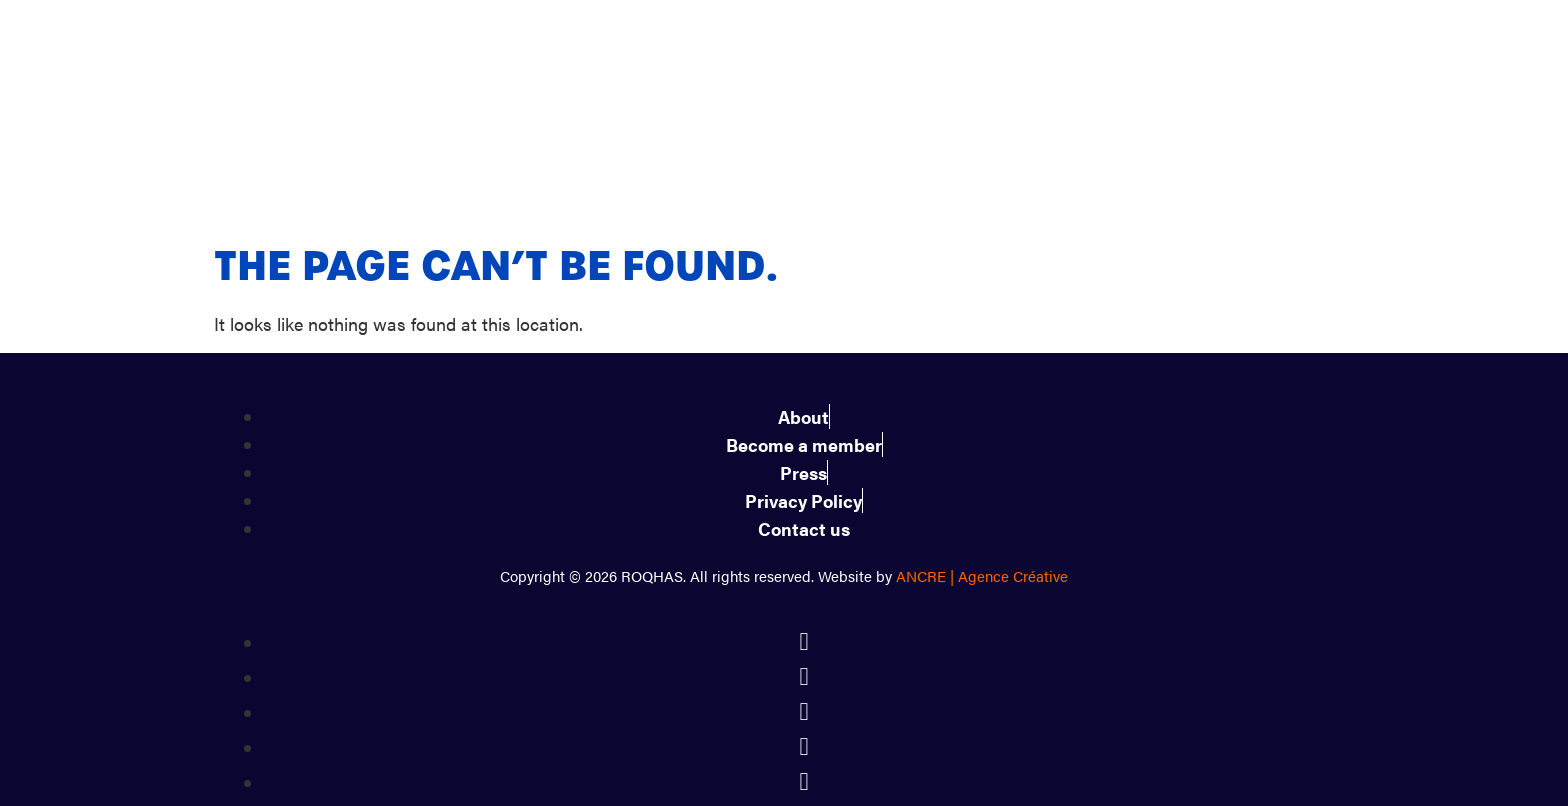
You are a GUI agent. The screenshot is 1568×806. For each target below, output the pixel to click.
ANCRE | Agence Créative (982, 488)
